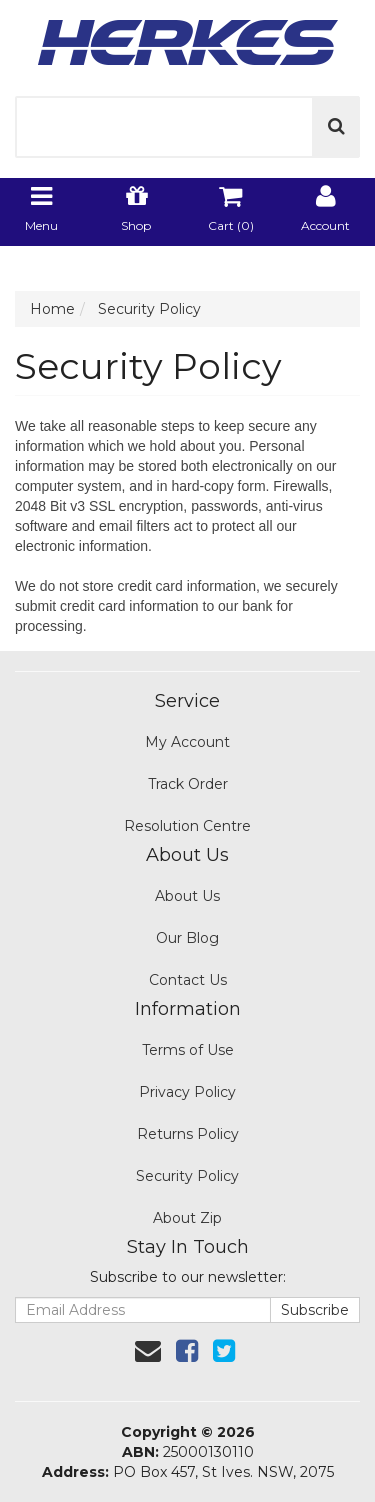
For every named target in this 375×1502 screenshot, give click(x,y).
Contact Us (188, 980)
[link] (187, 1351)
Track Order (188, 784)
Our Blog (187, 938)
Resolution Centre (187, 826)
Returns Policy (188, 1134)
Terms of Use (188, 1050)
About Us (187, 896)
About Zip (187, 1218)
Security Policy (187, 1176)
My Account (187, 742)
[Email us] (148, 1351)
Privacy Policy (187, 1092)
